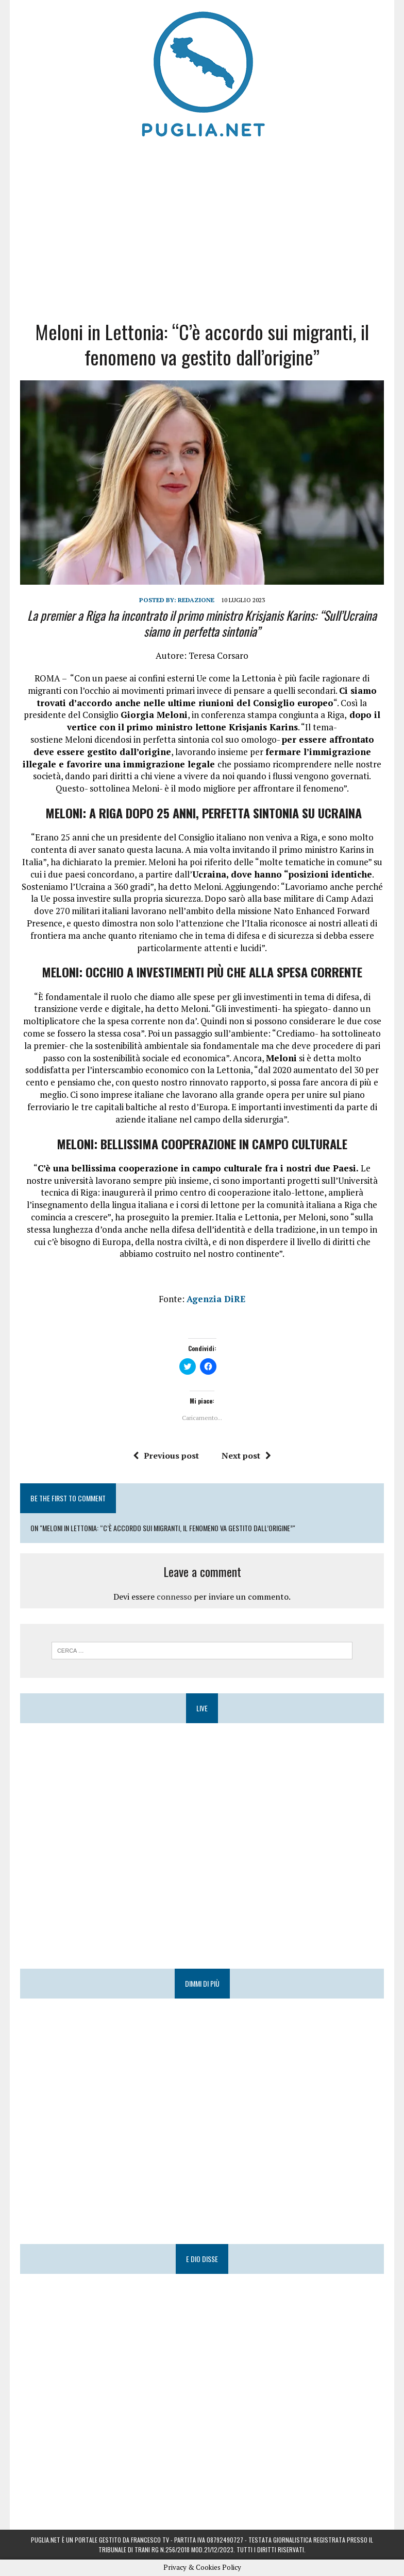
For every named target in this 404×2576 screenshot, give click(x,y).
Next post (246, 1455)
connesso (174, 1596)
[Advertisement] (202, 226)
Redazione (196, 600)
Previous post (166, 1455)
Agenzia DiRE (216, 1299)
